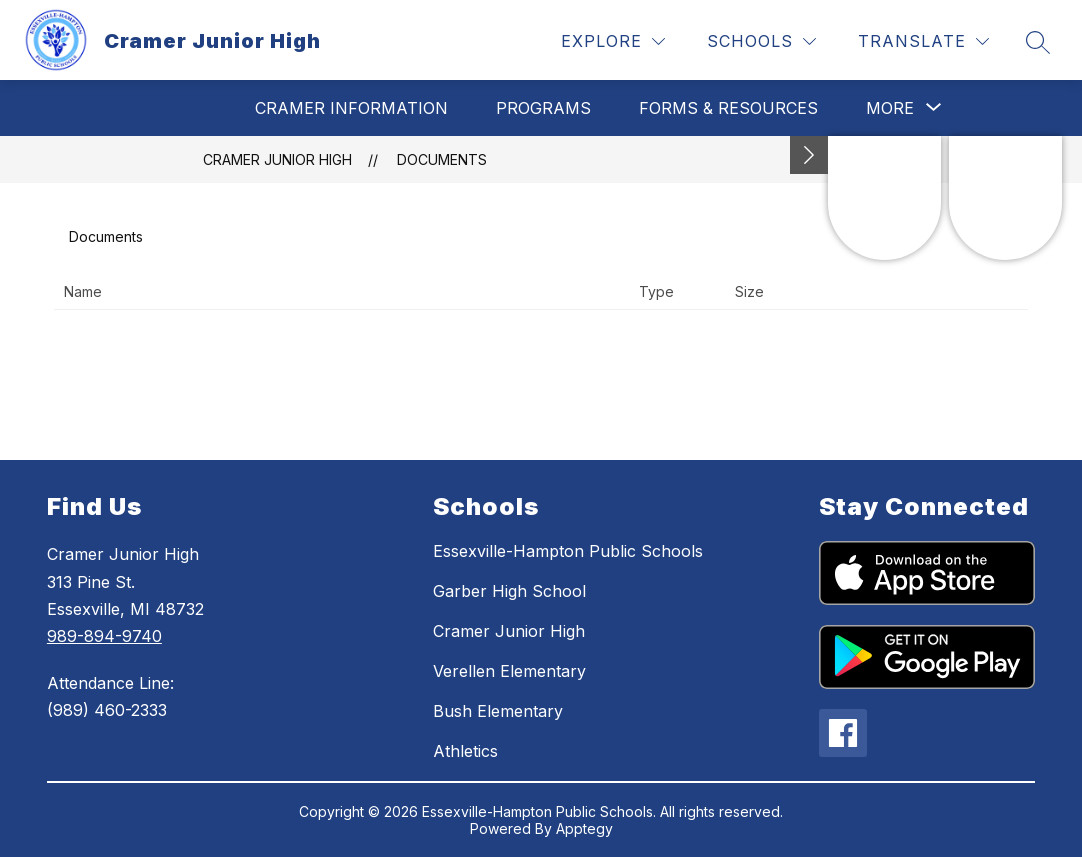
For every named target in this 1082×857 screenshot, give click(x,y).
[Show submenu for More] (890, 108)
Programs (543, 108)
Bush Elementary (498, 711)
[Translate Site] (923, 41)
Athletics (465, 751)
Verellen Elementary (509, 671)
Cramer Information (351, 108)
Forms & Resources (728, 108)
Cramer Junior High (277, 159)
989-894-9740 (104, 636)
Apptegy (584, 828)
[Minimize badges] (809, 155)
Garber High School (509, 591)
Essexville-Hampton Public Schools (568, 551)
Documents (442, 159)
